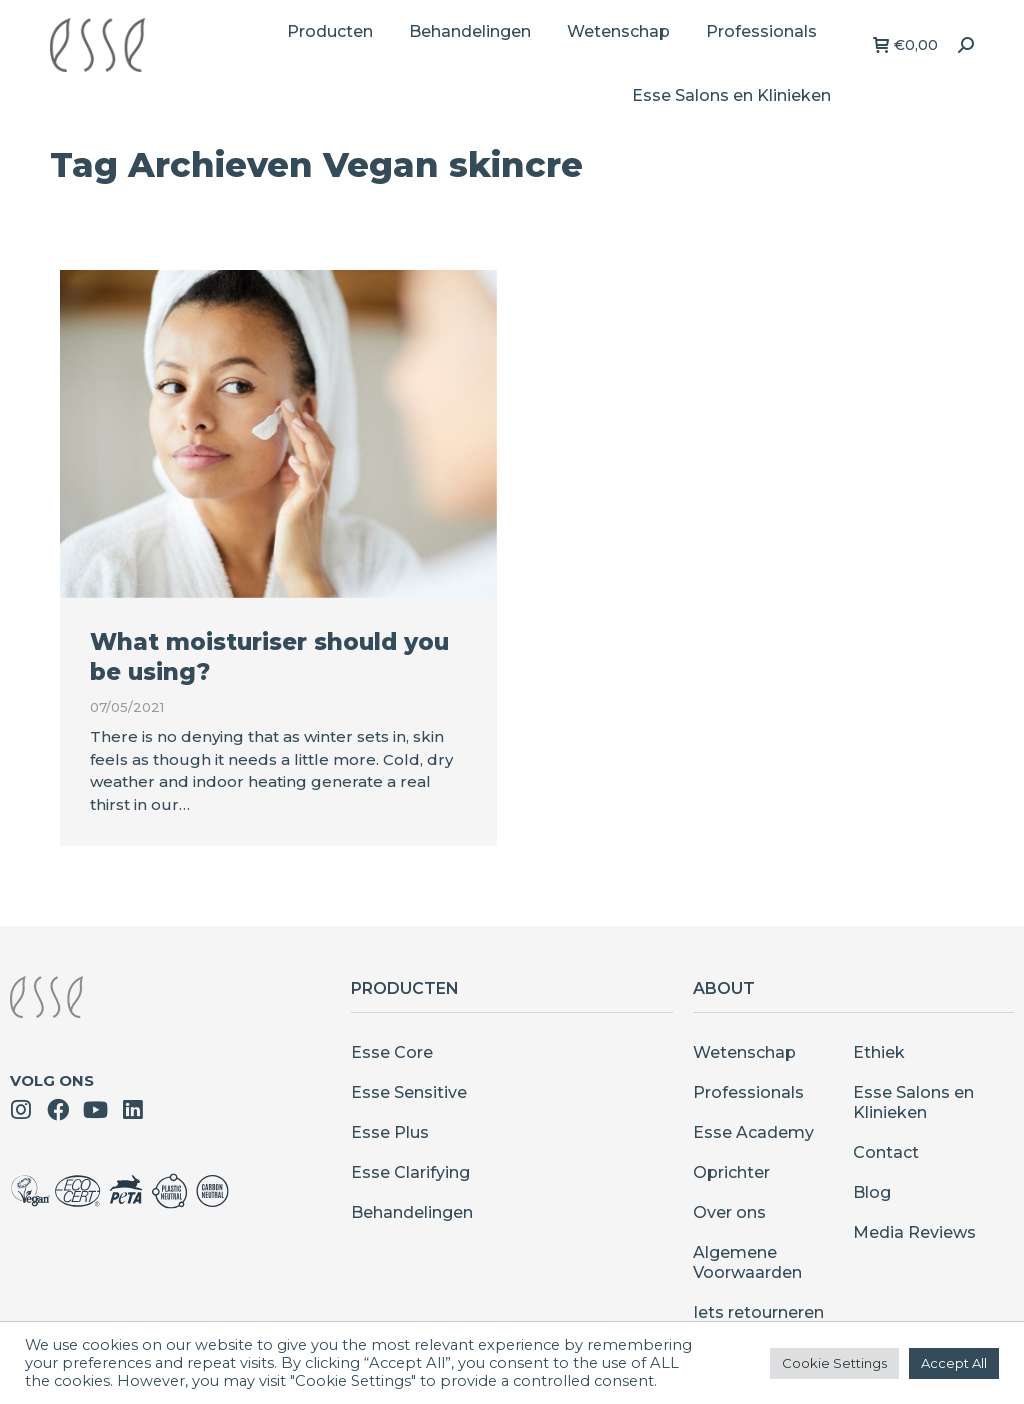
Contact (886, 1152)
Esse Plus (390, 1132)
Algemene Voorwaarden (747, 1262)
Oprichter (731, 1172)
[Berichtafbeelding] (278, 434)
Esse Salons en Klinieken (913, 1102)
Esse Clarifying (410, 1172)
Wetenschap (744, 1052)
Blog (872, 1192)
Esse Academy (753, 1132)
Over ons (729, 1212)
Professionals (748, 1092)
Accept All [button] (954, 1363)
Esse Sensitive (409, 1092)
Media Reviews (914, 1232)
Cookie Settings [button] (834, 1363)
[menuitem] (330, 32)
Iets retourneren (758, 1312)
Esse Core (392, 1052)
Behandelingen (412, 1212)
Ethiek (879, 1052)
